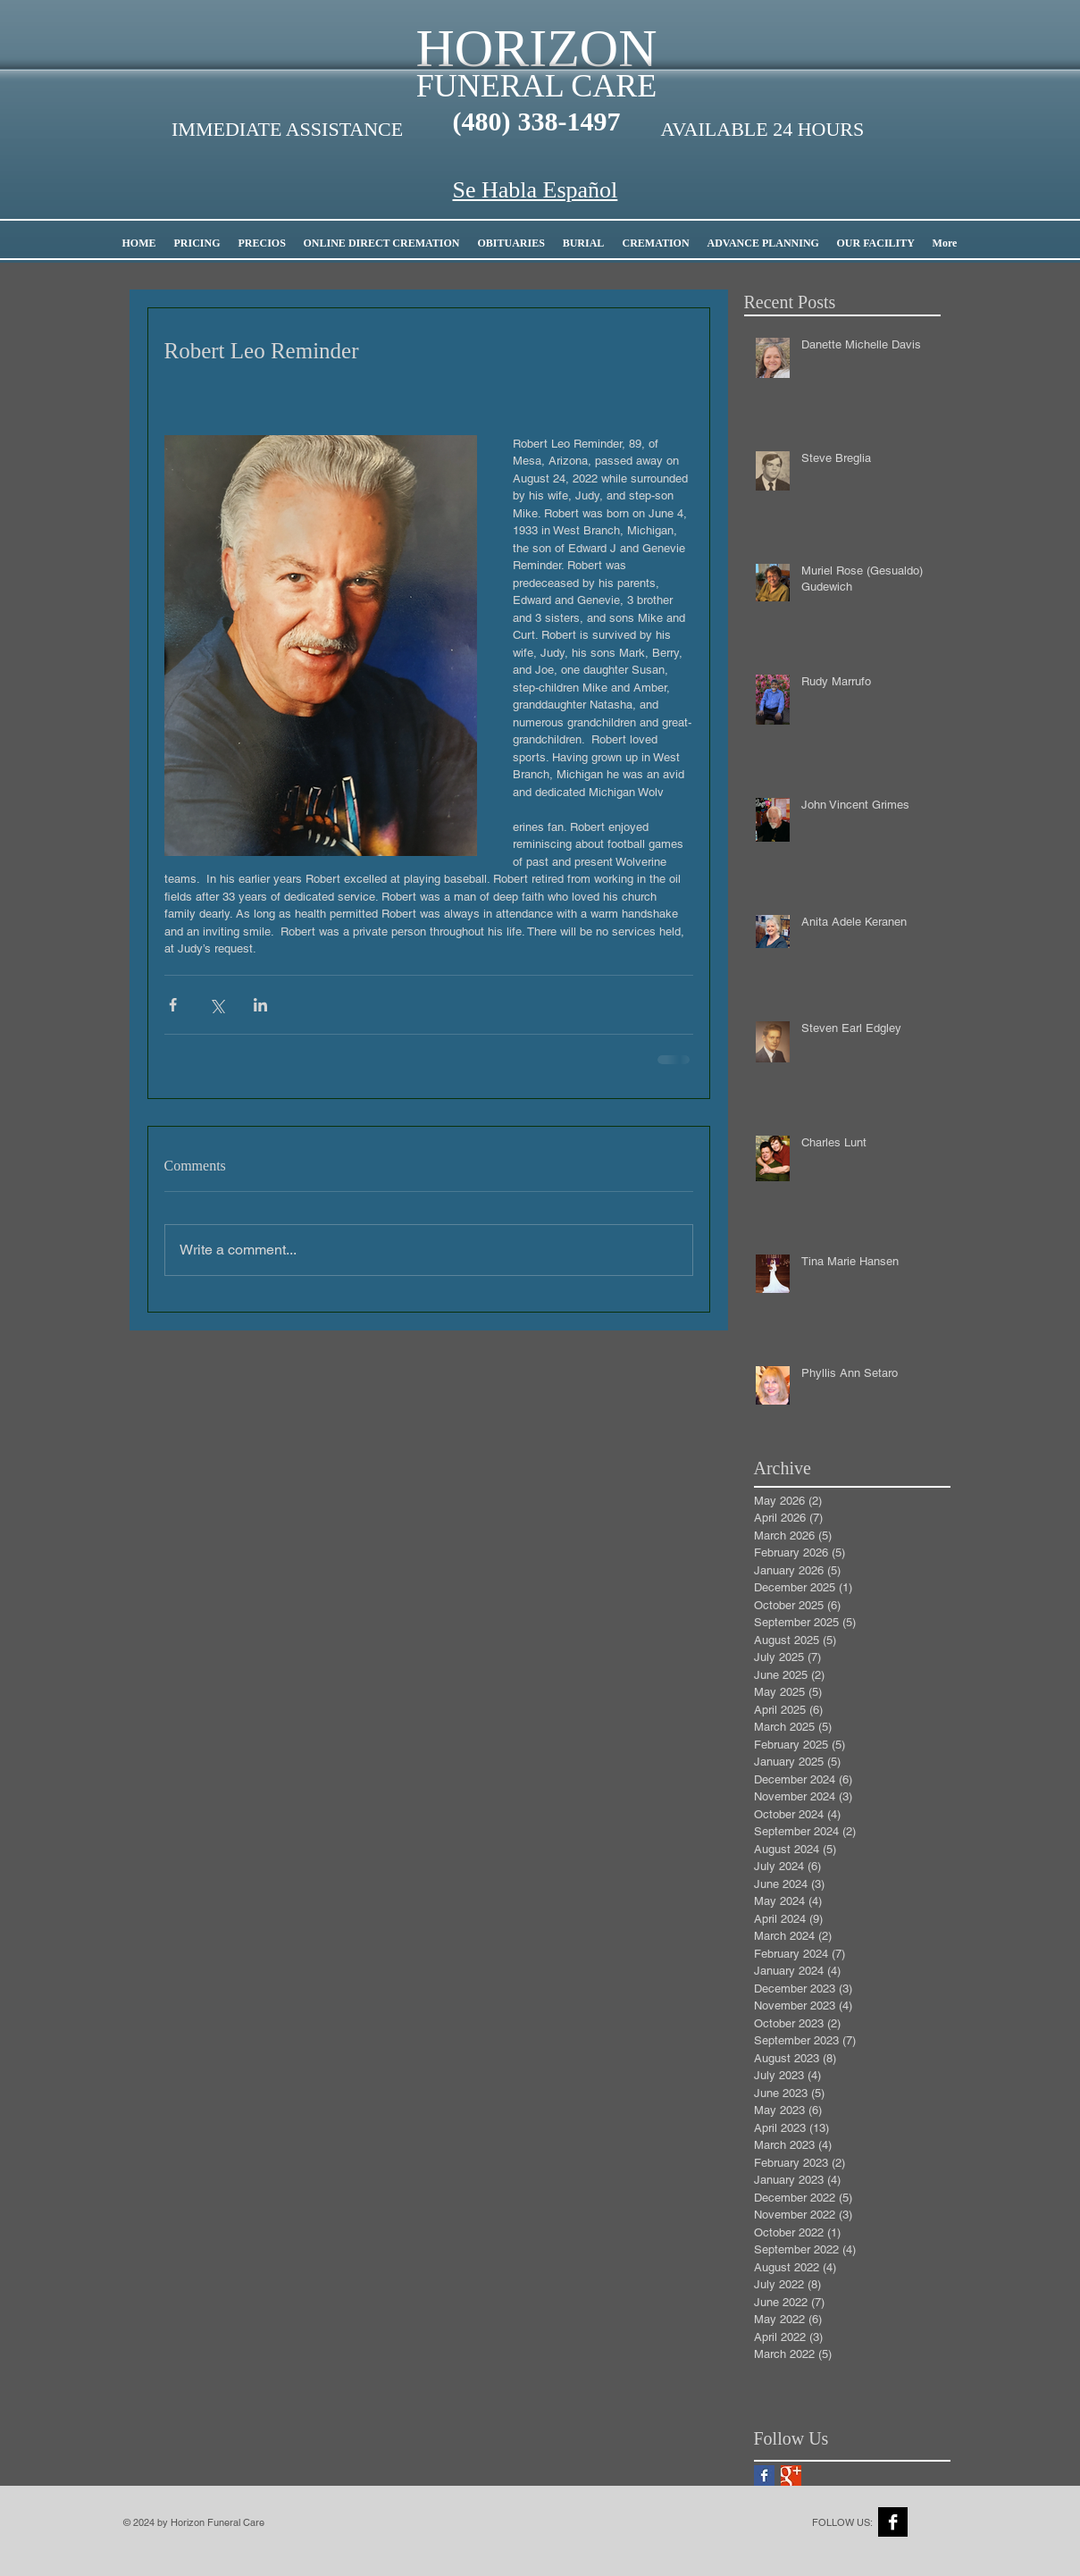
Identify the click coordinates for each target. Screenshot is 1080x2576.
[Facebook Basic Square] (764, 2475)
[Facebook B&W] (893, 2522)
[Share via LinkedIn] (260, 1004)
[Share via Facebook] (172, 1004)
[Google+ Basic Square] (791, 2475)
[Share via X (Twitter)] (216, 1004)
